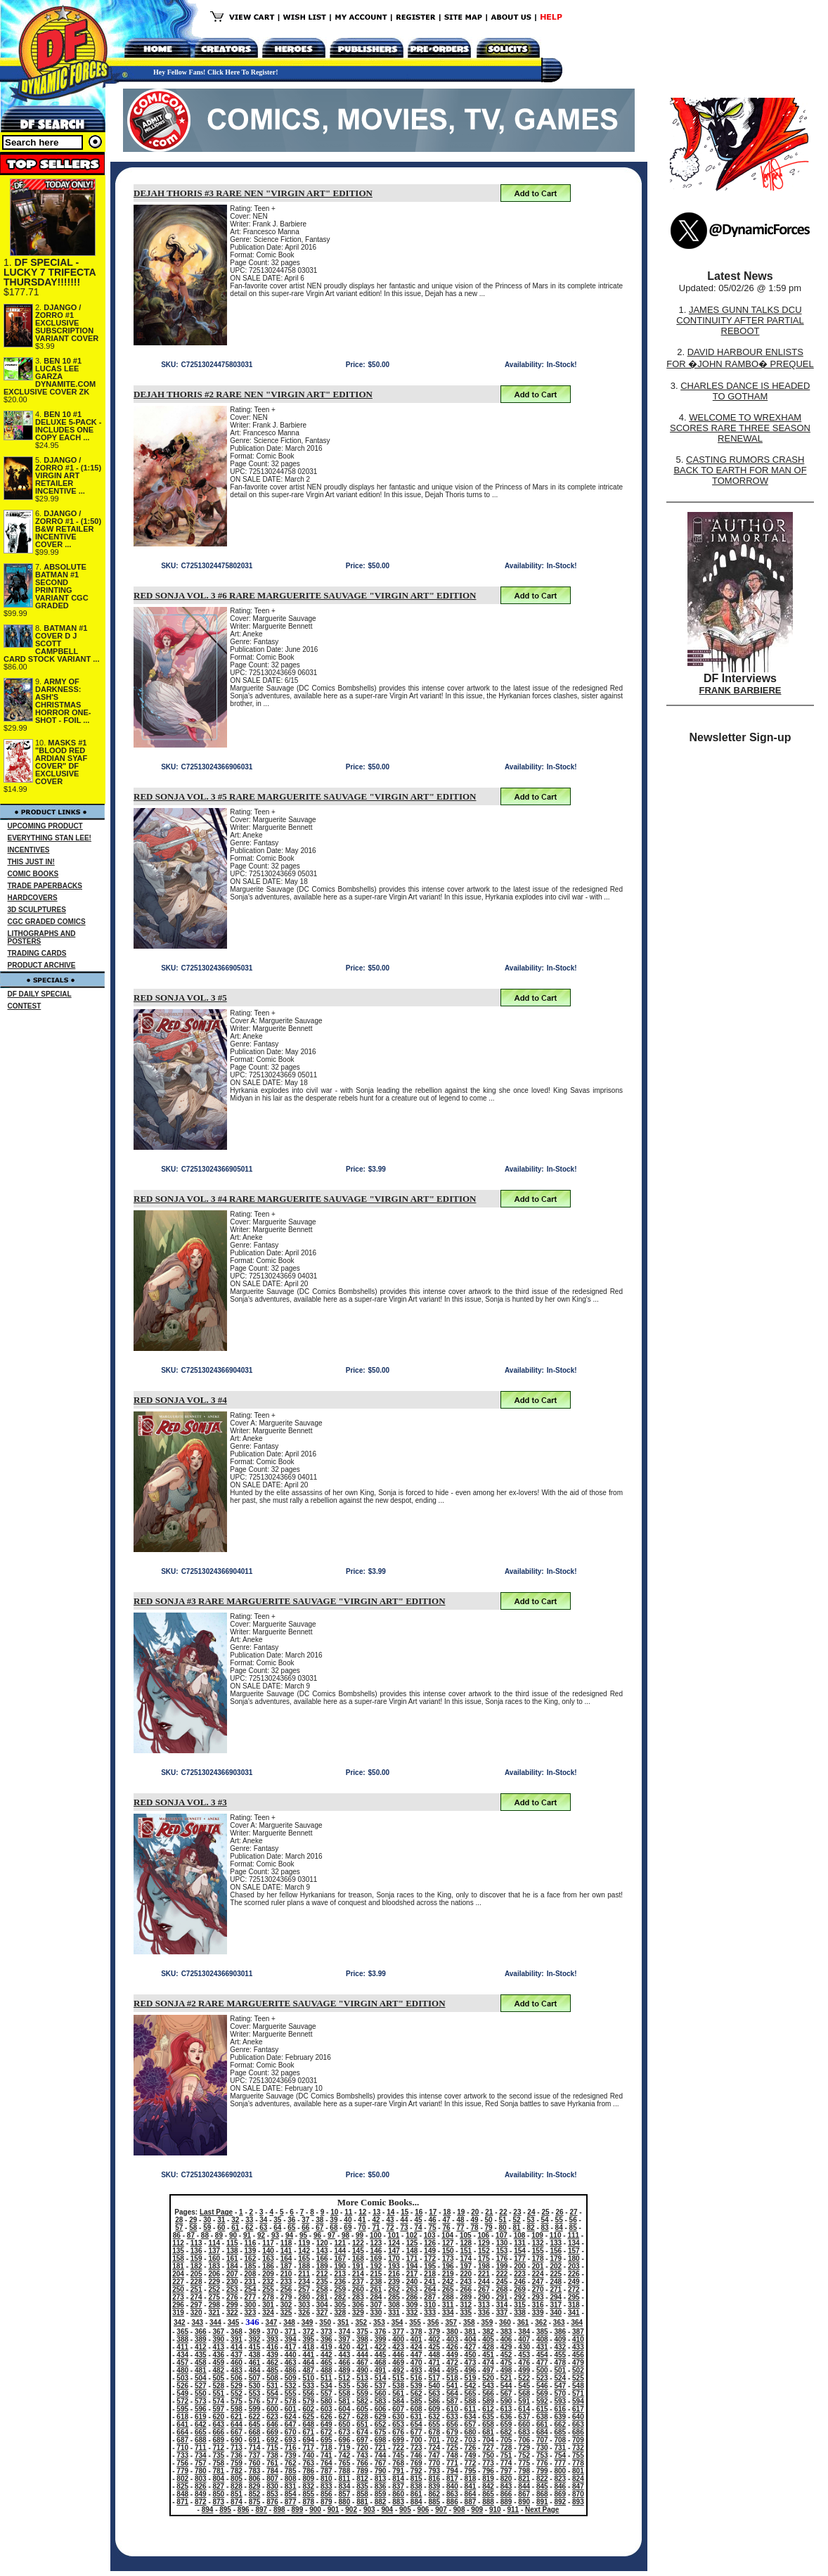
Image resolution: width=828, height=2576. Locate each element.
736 (236, 2455)
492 (398, 2370)
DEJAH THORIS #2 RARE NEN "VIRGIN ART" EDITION (253, 394)
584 (398, 2401)
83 (545, 2227)
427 (471, 2347)
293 (538, 2297)
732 (578, 2448)
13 (376, 2212)
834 (345, 2486)
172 (430, 2258)
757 (201, 2463)
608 (416, 2409)
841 (471, 2486)
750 (488, 2455)
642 (201, 2424)
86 (177, 2235)
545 (524, 2386)
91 (247, 2235)
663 (578, 2424)
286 (412, 2297)
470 (416, 2362)
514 (381, 2378)
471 (434, 2362)
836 (381, 2486)
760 (255, 2463)
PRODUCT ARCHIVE (42, 965)
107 (501, 2235)
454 (542, 2355)
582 (362, 2401)
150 (448, 2251)
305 (340, 2305)
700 (416, 2440)
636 (506, 2417)
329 (358, 2313)
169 (376, 2258)
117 (268, 2243)
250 (178, 2289)
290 (484, 2297)
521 (506, 2378)
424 (416, 2347)
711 (201, 2448)
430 (524, 2347)
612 (488, 2409)
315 (520, 2305)
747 (434, 2455)
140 (268, 2251)
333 (430, 2313)
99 (359, 2235)
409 (560, 2339)
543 (488, 2386)
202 (556, 2266)
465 (326, 2362)
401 (416, 2339)
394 (291, 2339)
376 (381, 2331)
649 (326, 2424)
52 (517, 2220)
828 (236, 2486)
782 (236, 2471)
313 (484, 2305)
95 (303, 2235)
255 (268, 2289)
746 (416, 2455)
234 (304, 2282)
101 (394, 2235)
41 (362, 2220)
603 (326, 2409)
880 (345, 2502)
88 (205, 2235)
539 (416, 2386)
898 (279, 2509)
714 (255, 2448)
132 (538, 2243)
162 (251, 2258)
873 (219, 2502)
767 (381, 2463)
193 (394, 2266)
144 (340, 2251)
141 (286, 2251)
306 (358, 2305)
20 (475, 2212)
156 (556, 2251)
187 (286, 2266)
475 (506, 2362)
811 (345, 2478)
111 (573, 2235)
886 (452, 2502)
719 (345, 2448)
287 (430, 2297)
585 (416, 2401)
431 (542, 2347)
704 (488, 2440)
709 (578, 2440)
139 (251, 2251)
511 (326, 2378)
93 (275, 2235)
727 (488, 2448)
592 (542, 2401)
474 (488, 2362)
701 (434, 2440)
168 (358, 2258)
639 (560, 2417)
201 (538, 2266)
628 (362, 2417)
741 (326, 2455)
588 (471, 2401)
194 (412, 2266)
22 (503, 2212)
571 (578, 2393)
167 (340, 2258)
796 (488, 2471)
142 (304, 2251)
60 (221, 2227)
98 (345, 2235)
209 (268, 2274)
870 (578, 2494)
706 (524, 2440)
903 (369, 2509)
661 (542, 2424)
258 (322, 2289)
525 (578, 2378)
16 (418, 2212)
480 (182, 2370)
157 (574, 2251)
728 (506, 2448)
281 (322, 2297)
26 (559, 2212)
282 (340, 2297)
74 (418, 2227)
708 (560, 2440)
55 (559, 2220)
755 (578, 2455)
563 (434, 2393)
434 (182, 2355)
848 (182, 2494)
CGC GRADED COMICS (47, 921)
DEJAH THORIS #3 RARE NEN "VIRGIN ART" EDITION (253, 193)
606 (381, 2409)
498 (506, 2370)
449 (452, 2355)
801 (578, 2471)
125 (412, 2243)
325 (286, 2313)
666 (219, 2432)
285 (394, 2297)
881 (362, 2502)
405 (488, 2339)
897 (261, 2509)
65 (291, 2227)
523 (542, 2378)
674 (362, 2432)
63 (263, 2227)
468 (381, 2362)
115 (232, 2243)
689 (219, 2440)
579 (308, 2401)
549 (182, 2393)
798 (524, 2471)
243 (466, 2282)
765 (345, 2463)
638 (542, 2417)
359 (487, 2322)
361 (523, 2322)
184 (232, 2266)
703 (471, 2440)
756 (182, 2463)
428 (488, 2347)
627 (345, 2417)
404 (471, 2339)
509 (291, 2378)
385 (542, 2331)
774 (506, 2463)
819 (488, 2478)
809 (308, 2478)
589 (488, 2401)
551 (219, 2393)
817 (452, 2478)
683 (524, 2432)
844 (524, 2486)
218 (430, 2274)
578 (291, 2401)
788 (345, 2471)
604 (345, 2409)
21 (489, 2212)
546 (542, 2386)
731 (560, 2448)
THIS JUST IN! (31, 862)
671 (308, 2432)
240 (412, 2282)
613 (506, 2409)
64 (277, 2227)
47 (446, 2220)
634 (471, 2417)
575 (236, 2401)
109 (537, 2235)
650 (345, 2424)
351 (343, 2322)
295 (574, 2297)
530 (255, 2386)
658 (488, 2424)
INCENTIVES (29, 850)
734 (201, 2455)
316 (538, 2305)
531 (272, 2386)
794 (452, 2471)
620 (219, 2417)
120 (322, 2243)
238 (376, 2282)
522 (524, 2378)
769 (416, 2463)
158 (178, 2258)
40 (347, 2220)
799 (542, 2471)
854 (291, 2494)
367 (219, 2331)
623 (272, 2417)
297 (196, 2305)
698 (381, 2440)
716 (291, 2448)
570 (560, 2393)
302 (286, 2305)
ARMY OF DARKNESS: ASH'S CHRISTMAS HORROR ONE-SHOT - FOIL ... (63, 700)
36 (291, 2220)
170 (394, 2258)
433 (578, 2347)
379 (434, 2331)
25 (545, 2212)
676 (398, 2432)
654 (416, 2424)
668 (255, 2432)
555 (291, 2393)
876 (272, 2502)
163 (268, 2258)
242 (448, 2282)
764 (326, 2463)
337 (502, 2313)
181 (178, 2266)
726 (471, 2448)
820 (506, 2478)
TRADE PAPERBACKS (45, 886)
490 (362, 2370)
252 (214, 2289)
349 (307, 2322)
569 (542, 2393)
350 (325, 2322)
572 (182, 2401)
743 (362, 2455)
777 (560, 2463)
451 (488, 2355)
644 (236, 2424)
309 (412, 2305)
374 (345, 2331)
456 (578, 2355)
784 (272, 2471)
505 (219, 2378)
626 (326, 2417)
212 (322, 2274)
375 (362, 2331)
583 (381, 2401)
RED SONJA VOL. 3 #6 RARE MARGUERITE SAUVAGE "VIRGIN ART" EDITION (305, 595)
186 (268, 2266)
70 (362, 2227)
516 (416, 2378)
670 (291, 2432)
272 (574, 2289)
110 (556, 2235)
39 (333, 2220)
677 (416, 2432)
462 (272, 2362)
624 (291, 2417)
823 (560, 2478)
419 (326, 2347)
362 (541, 2322)
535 (345, 2386)
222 (502, 2274)
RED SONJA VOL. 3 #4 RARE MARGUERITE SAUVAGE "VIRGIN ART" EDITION (305, 1198)
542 (471, 2386)
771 (452, 2463)
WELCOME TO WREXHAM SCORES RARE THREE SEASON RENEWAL (740, 428)
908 (459, 2509)
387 (578, 2331)
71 (376, 2227)
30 (207, 2220)
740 (308, 2455)
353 (379, 2322)
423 (398, 2347)
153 (502, 2251)
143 (322, 2251)
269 (520, 2289)
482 (219, 2370)
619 (201, 2417)
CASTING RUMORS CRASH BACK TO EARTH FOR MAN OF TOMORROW (739, 470)
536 (362, 2386)
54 (545, 2220)
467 (362, 2362)
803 (201, 2478)
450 (471, 2355)
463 (291, 2362)
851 (236, 2494)
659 (506, 2424)
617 (578, 2409)
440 (291, 2355)
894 (208, 2509)
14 (390, 2212)
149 (430, 2251)
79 (489, 2227)
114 (214, 2243)
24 (531, 2212)
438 (255, 2355)
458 (201, 2362)
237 (358, 2282)
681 (488, 2432)
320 (196, 2313)
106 (484, 2235)
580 (326, 2401)
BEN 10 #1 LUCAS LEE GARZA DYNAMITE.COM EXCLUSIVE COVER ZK (50, 376)
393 (272, 2339)
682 (506, 2432)
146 (376, 2251)
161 (232, 2258)
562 (416, 2393)
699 (398, 2440)
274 (196, 2297)
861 (416, 2494)
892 (560, 2502)
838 (416, 2486)
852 (255, 2494)
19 (461, 2212)
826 (201, 2486)
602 (308, 2409)
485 (272, 2370)
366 (201, 2331)
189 (322, 2266)
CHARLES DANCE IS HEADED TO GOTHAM (745, 391)
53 (531, 2220)
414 (236, 2347)
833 (326, 2486)
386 (560, 2331)
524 (560, 2378)
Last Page (216, 2212)
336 (484, 2313)
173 (448, 2258)
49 (474, 2220)
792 (416, 2471)
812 (362, 2478)
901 (333, 2509)
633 (452, 2417)
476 (524, 2362)
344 (215, 2322)
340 (556, 2313)
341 (574, 2313)
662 (560, 2424)
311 (448, 2305)
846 (560, 2486)
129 (484, 2243)
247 (538, 2282)
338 (520, 2313)
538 (398, 2386)
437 (236, 2355)
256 (286, 2289)
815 (416, 2478)
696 (345, 2440)
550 (201, 2393)
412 (201, 2347)
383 (506, 2331)
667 (236, 2432)
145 (358, 2251)
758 (219, 2463)
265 (448, 2289)
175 (484, 2258)
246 (520, 2282)
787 (326, 2471)
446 (398, 2355)
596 (201, 2409)
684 (542, 2432)
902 (351, 2509)
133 (556, 2243)
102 (412, 2235)
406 (506, 2339)
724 (434, 2448)
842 (488, 2486)
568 (524, 2393)
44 (404, 2220)
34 (263, 2220)
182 (196, 2266)
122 (358, 2243)
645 (255, 2424)
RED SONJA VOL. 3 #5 (180, 997)
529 (236, 2386)
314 (502, 2305)
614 (524, 2409)
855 (308, 2494)
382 (488, 2331)
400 (398, 2339)
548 (578, 2386)
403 (452, 2339)
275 (214, 2297)
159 (196, 2258)
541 (452, 2386)
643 (219, 2424)
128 (466, 2243)
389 (201, 2339)
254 (251, 2289)
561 (398, 2393)
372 (308, 2331)
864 (471, 2494)
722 (398, 2448)
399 (381, 2339)
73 (404, 2227)
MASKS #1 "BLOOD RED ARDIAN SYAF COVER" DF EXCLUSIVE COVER (61, 762)
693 (291, 2440)
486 (291, 2370)
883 (398, 2502)
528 (219, 2386)
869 (560, 2494)
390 (219, 2339)
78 (474, 2227)
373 (326, 2331)
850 (219, 2494)
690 (236, 2440)
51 (503, 2220)
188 (304, 2266)
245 (502, 2282)
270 (538, 2289)
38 (319, 2220)
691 (255, 2440)
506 (236, 2378)
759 (236, 2463)
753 (542, 2455)
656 (452, 2424)
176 (502, 2258)
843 (506, 2486)
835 (362, 2486)
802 (182, 2478)
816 (434, 2478)
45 (418, 2220)
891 (542, 2502)
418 (308, 2347)
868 (542, 2494)
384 (524, 2331)
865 (488, 2494)
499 (524, 2370)
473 (471, 2362)
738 (272, 2455)
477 (542, 2362)
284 (376, 2297)
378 (416, 2331)
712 (219, 2448)
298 (214, 2305)
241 (430, 2282)
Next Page (542, 2509)
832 (308, 2486)
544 (506, 2386)
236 (340, 2282)
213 (340, 2274)
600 (272, 2409)
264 (430, 2289)
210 (286, 2274)
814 (398, 2478)
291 (502, 2297)
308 (394, 2305)
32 (235, 2220)
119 (304, 2243)
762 (291, 2463)
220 (466, 2274)
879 (326, 2502)
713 (236, 2448)
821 (524, 2478)
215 (376, 2274)
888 (488, 2502)
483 (236, 2370)
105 (466, 2235)
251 (196, 2289)
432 (560, 2347)
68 (333, 2227)
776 (542, 2463)
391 (236, 2339)
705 (506, 2440)
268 (502, 2289)
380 (452, 2331)
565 (471, 2393)
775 (524, 2463)
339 (538, 2313)
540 (434, 2386)
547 (560, 2386)
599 (255, 2409)
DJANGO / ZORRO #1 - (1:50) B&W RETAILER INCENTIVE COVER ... (68, 529)
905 (405, 2509)
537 (381, 2386)
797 (506, 2471)
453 (524, 2355)
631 (416, 2417)
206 (214, 2274)
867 (524, 2494)
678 (434, 2432)
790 (381, 2471)
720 (362, 2448)
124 (394, 2243)
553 (255, 2393)
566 (488, 2393)
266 (466, 2289)
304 (322, 2305)
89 (219, 2235)
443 (345, 2355)
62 (249, 2227)
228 (196, 2282)
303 (304, 2305)
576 (255, 2401)
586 (434, 2401)
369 (255, 2331)
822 (542, 2478)
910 (495, 2509)
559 (362, 2393)
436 (219, 2355)
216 (394, 2274)
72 (390, 2227)
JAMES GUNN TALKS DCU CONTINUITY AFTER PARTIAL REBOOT (739, 320)
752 (524, 2455)
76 (446, 2227)
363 (559, 2322)
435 (201, 2355)
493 (416, 2370)
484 (255, 2370)
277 (251, 2297)
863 (452, 2494)
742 (345, 2455)
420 (345, 2347)
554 (272, 2393)
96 (317, 2235)
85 (573, 2227)
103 (430, 2235)
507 (255, 2378)
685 (560, 2432)
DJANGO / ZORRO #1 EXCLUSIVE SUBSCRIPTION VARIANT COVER (66, 322)
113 (196, 2243)
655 (434, 2424)
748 (452, 2455)
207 (232, 2274)
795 (471, 2471)
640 (578, 2417)
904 (387, 2509)
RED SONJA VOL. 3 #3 (180, 1802)
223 (520, 2274)
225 (556, 2274)
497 (488, 2370)
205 (196, 2274)
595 (182, 2409)
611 (471, 2409)
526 (182, 2386)
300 (251, 2305)
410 (578, 2339)
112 (178, 2243)
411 (182, 2347)
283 (358, 2297)
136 (196, 2251)
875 (255, 2502)
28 (179, 2220)
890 (524, 2502)
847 (578, 2486)
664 (182, 2432)
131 (520, 2243)
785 (291, 2471)
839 (434, 2486)
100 (376, 2235)
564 (452, 2393)
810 (326, 2478)
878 (308, 2502)
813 (381, 2478)
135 (178, 2251)
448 (434, 2355)
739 (291, 2455)
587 (452, 2401)
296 (178, 2305)
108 (520, 2235)
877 (291, 2502)
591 (524, 2401)
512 (345, 2378)
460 (236, 2362)
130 (502, 2243)
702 (452, 2440)
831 (291, 2486)
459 (219, 2362)
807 (272, 2478)
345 (234, 2322)
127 (448, 2243)
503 (182, 2378)
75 (432, 2227)
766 (362, 2463)
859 (381, 2494)
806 (255, 2478)
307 (376, 2305)
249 (574, 2282)
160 (214, 2258)
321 (214, 2313)
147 (394, 2251)
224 (538, 2274)
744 (381, 2455)
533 (308, 2386)
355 (415, 2322)
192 (376, 2266)
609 (434, 2409)
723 (416, 2448)
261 (376, 2289)
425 (434, 2347)
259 (340, 2289)
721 (381, 2448)
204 (178, 2274)
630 (398, 2417)
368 (236, 2331)
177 (520, 2258)
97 (331, 2235)
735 (219, 2455)
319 (178, 2313)
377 (398, 2331)
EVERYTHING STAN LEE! (49, 838)
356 (433, 2322)
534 (326, 2386)
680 (471, 2432)
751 (506, 2455)
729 (524, 2448)
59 (207, 2227)
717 (308, 2448)
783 (255, 2471)
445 (381, 2355)
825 (182, 2486)
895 (225, 2509)
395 (308, 2339)
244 (484, 2282)
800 (560, 2471)
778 (578, 2463)
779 (182, 2471)
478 (560, 2362)
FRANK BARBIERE (740, 690)
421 (362, 2347)
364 (577, 2322)
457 (182, 2362)
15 (404, 2212)
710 (182, 2448)
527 (201, 2386)
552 (236, 2393)
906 (423, 2509)
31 (221, 2220)
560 (381, 2393)
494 (434, 2370)
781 (219, 2471)
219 (448, 2274)
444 (362, 2355)
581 (345, 2401)
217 (412, 2274)
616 (560, 2409)
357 (451, 2322)
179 (556, 2258)
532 (291, 2386)
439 (272, 2355)
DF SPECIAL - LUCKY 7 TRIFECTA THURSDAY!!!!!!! (50, 272)
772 (471, 2463)
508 (272, 2378)
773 (488, 2463)
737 (255, 2455)
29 (193, 2220)
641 (182, 2424)
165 (304, 2258)
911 (513, 2509)
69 (347, 2227)
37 (305, 2220)
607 (398, 2409)
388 (182, 2339)
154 (520, 2251)
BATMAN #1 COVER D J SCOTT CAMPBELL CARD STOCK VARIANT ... (52, 643)
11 (348, 2212)
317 (556, 2305)
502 (578, 2370)
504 (201, 2378)
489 (345, 2370)
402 (434, 2339)
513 (362, 2378)
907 (441, 2509)
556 (308, 2393)
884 (416, 2502)
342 (180, 2322)
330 (376, 2313)
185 (251, 2266)
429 (506, 2347)
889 (506, 2502)
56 (573, 2220)
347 (272, 2322)
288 (448, 2297)
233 (286, 2282)
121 (340, 2243)
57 (179, 2227)
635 (488, 2417)
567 (506, 2393)
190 (340, 2266)
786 (308, 2471)
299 (232, 2305)
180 (574, 2258)
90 (233, 2235)
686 (578, 2432)
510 (308, 2378)
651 (362, 2424)
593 (560, 2401)
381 (471, 2331)
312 (466, 2305)
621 (236, 2417)
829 (255, 2486)
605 (362, 2409)
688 (201, 2440)
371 (291, 2331)
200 (520, 2266)
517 (434, 2378)
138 (232, 2251)
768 (398, 2463)
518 (452, 2378)
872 (201, 2502)
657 (471, 2424)
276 (232, 2297)
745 (398, 2455)
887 (471, 2502)
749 (471, 2455)
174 (466, 2258)
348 (289, 2322)
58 (193, 2227)
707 (542, 2440)
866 (506, 2494)
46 (432, 2220)
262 (394, 2289)
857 (345, 2494)
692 (272, 2440)
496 (471, 2370)
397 (345, 2339)
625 (308, 2417)
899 (298, 2509)
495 (452, 2370)
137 (214, 2251)
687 (182, 2440)
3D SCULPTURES (37, 910)
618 (182, 2417)
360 (505, 2322)
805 (236, 2478)
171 (412, 2258)
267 (484, 2289)
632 (434, 2417)
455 (560, 2355)
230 (232, 2282)
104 (447, 2235)
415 (255, 2347)
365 (182, 2331)
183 (214, 2266)
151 (466, 2251)
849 (201, 2494)
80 (503, 2227)
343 (197, 2322)
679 (452, 2432)
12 (362, 2212)
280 (304, 2297)
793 (434, 2471)
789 (362, 2471)
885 (434, 2502)
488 (326, 2370)
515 (398, 2378)
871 (182, 2502)
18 (447, 2212)
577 (272, 2401)
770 (434, 2463)
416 (272, 2347)
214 (358, 2274)
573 (201, 2401)
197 (466, 2266)
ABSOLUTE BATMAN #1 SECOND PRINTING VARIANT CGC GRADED (62, 586)
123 (376, 2243)
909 (477, 2509)
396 (326, 2339)
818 (471, 2478)
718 (326, 2448)
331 (394, 2313)
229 (214, 2282)
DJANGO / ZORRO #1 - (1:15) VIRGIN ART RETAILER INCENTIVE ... (68, 475)
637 (524, 2417)
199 (502, 2266)
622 (255, 2417)
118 (286, 2243)
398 (362, 2339)
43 (390, 2220)
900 (315, 2509)
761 (272, 2463)
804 (219, 2478)
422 (381, 2347)
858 (362, 2494)
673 (345, 2432)
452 (506, 2355)
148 (412, 2251)
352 (361, 2322)
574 (219, 2401)
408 (542, 2339)
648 (308, 2424)
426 (452, 2347)
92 (261, 2235)
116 (251, 2243)
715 (272, 2448)
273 (178, 2297)
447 (416, 2355)
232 (268, 2282)
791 (398, 2471)
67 (319, 2227)
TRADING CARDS (37, 953)
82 (531, 2227)
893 (578, 2502)
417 (291, 2347)
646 (272, 2424)
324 (268, 2313)
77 (460, 2227)
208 (251, 2274)
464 (308, 2362)
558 (345, 2393)
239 (394, 2282)
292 (520, 2297)
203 (574, 2266)
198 (484, 2266)
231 (251, 2282)
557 (326, 2393)
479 (578, 2362)
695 (326, 2440)
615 (542, 2409)
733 (182, 2455)
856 (326, 2494)
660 (524, 2424)
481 (201, 2370)
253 (232, 2289)
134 (574, 2243)
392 (255, 2339)
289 (466, 2297)
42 (376, 2220)
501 (560, 2370)
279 (286, 2297)
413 (219, 2347)
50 (489, 2220)
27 (573, 2212)
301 (268, 2305)
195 (430, 2266)
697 (362, 2440)
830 (272, 2486)
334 (448, 2313)
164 (286, 2258)
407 (524, 2339)
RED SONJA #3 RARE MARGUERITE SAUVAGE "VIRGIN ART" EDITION (290, 1601)
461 (255, 2362)
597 (219, 2409)
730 (542, 2448)
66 (305, 2227)
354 (397, 2322)
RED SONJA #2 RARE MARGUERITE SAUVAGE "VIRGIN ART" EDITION (290, 2003)
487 (308, 2370)
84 (559, 2227)
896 (244, 2509)
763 (308, 2463)
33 (249, 2220)
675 (381, 2432)
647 (291, 2424)
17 (432, 2212)
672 (326, 2432)
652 (381, 2424)
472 (452, 2362)
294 (556, 2297)
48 (460, 2220)
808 (291, 2478)
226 (574, 2274)
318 (574, 2305)
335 (466, 2313)
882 (381, 2502)
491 (381, 2370)
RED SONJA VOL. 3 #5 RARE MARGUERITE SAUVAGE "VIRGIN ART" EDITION (305, 796)
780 (201, 2471)
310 (430, 2305)
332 (412, 2313)
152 (484, 2251)
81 (517, 2227)
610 (452, 2409)
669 (272, 2432)
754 (560, 2455)
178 (538, 2258)
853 (272, 2494)
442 (326, 2355)
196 (448, 2266)
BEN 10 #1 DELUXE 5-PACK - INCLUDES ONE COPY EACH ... (68, 426)
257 (304, 2289)
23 (517, 2212)
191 (358, 2266)
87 (191, 2235)
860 (398, 2494)
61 (235, 2227)
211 (304, 2274)
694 (308, 2440)
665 (201, 2432)
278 (268, 2297)
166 (322, 2258)
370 (272, 2331)
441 (308, 2355)
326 (304, 2313)
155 (538, 2251)
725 (452, 2448)
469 (398, 2362)
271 (556, 2289)
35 (277, 2220)
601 (291, 2409)
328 (340, 2313)
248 (556, 2282)
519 (471, 2378)
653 (398, 2424)
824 (578, 2478)
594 (578, 2401)
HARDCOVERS (33, 898)
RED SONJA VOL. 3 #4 (180, 1400)
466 (345, 2362)
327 (322, 2313)
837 (398, 2486)
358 (469, 2322)
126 (430, 2243)
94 (289, 2235)
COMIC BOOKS (33, 874)
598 (236, 2409)
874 (236, 2502)
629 (381, 2417)
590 (506, 2401)
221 (484, 2274)
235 (322, 2282)
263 (412, 2289)
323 (251, 2313)
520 (488, 2378)
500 (542, 2370)
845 (542, 2486)
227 (178, 2282)
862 (434, 2494)
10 (334, 2212)
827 (219, 2486)
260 (358, 2289)
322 (232, 2313)
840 (452, 2486)
